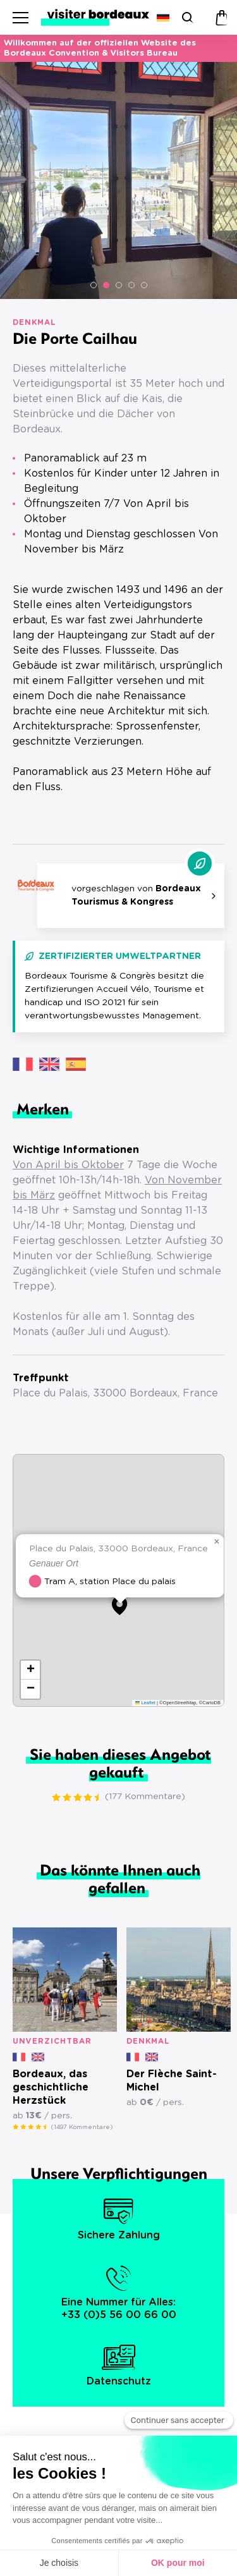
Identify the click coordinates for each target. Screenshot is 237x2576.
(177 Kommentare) (145, 1796)
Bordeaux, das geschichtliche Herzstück (50, 2087)
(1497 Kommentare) (82, 2127)
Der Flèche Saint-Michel (171, 2080)
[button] (93, 285)
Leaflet (145, 1703)
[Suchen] (186, 17)
